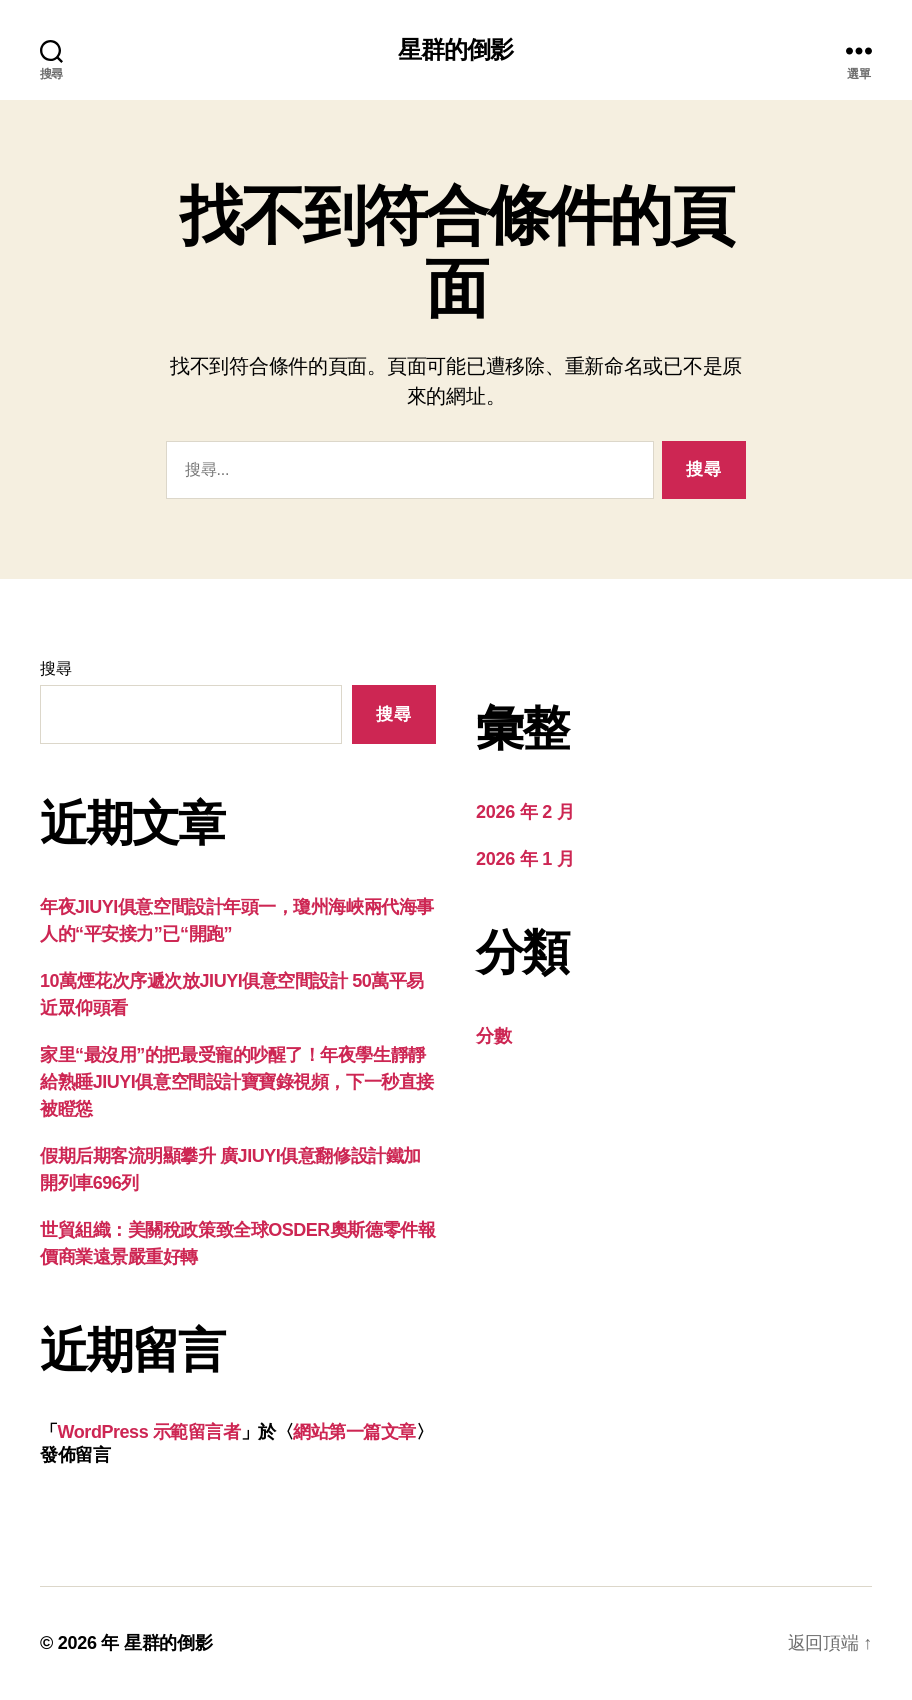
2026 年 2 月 (525, 812)
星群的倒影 (455, 50)
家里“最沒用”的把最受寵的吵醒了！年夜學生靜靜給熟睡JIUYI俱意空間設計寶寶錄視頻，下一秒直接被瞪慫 (237, 1082)
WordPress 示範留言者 (149, 1432)
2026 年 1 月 (525, 859)
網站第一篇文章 (354, 1432)
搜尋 (55, 668)
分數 (493, 1036)
